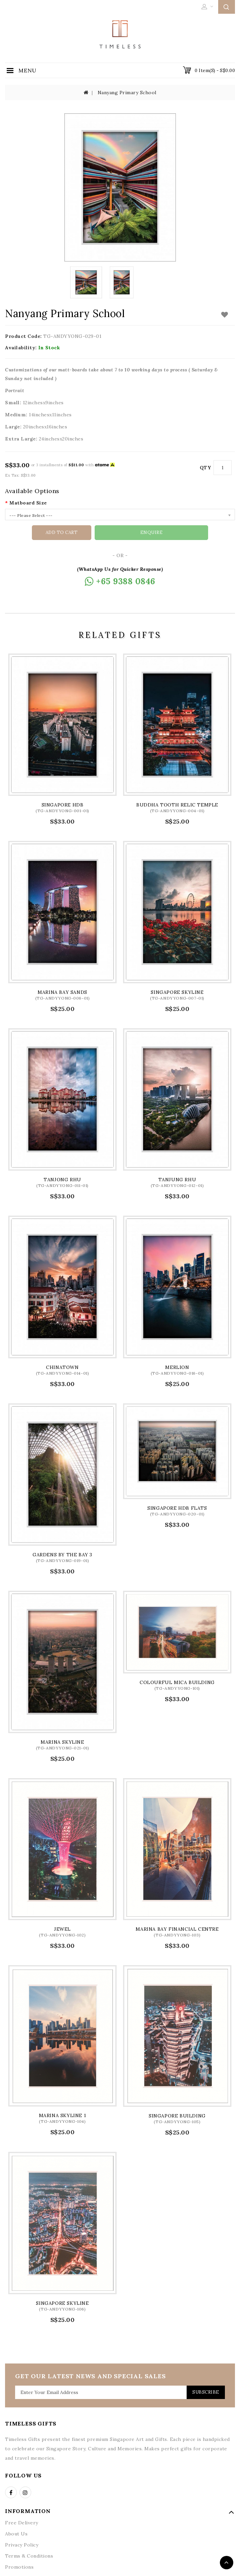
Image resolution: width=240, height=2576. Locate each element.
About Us (16, 2533)
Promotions (19, 2567)
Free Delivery (21, 2522)
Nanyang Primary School (127, 92)
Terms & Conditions (29, 2556)
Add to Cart (91, 533)
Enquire (151, 532)
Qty (205, 468)
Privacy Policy (21, 2544)
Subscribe (204, 2392)
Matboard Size (28, 503)
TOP (226, 2562)
